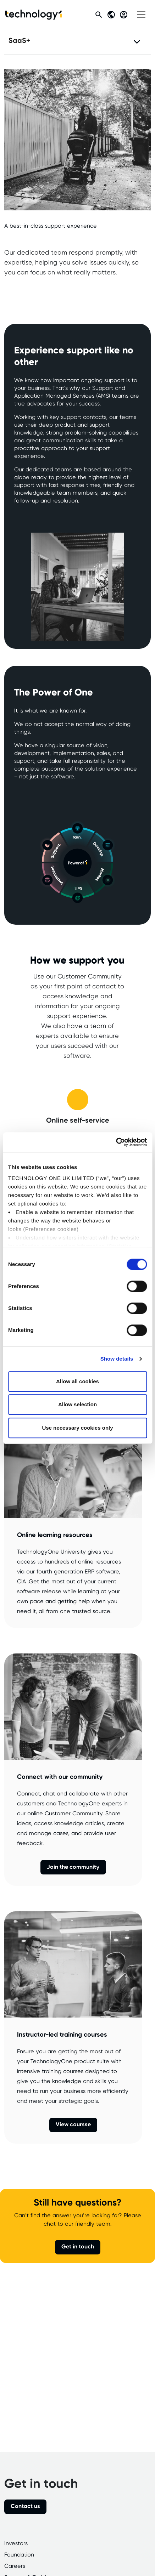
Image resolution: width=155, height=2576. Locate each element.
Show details (116, 1359)
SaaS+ (19, 41)
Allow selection (77, 1404)
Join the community (73, 1867)
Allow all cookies (77, 1381)
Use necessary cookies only (77, 1428)
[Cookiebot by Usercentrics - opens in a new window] (116, 1142)
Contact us (25, 2506)
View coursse (73, 2124)
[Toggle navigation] (141, 14)
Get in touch (77, 2246)
